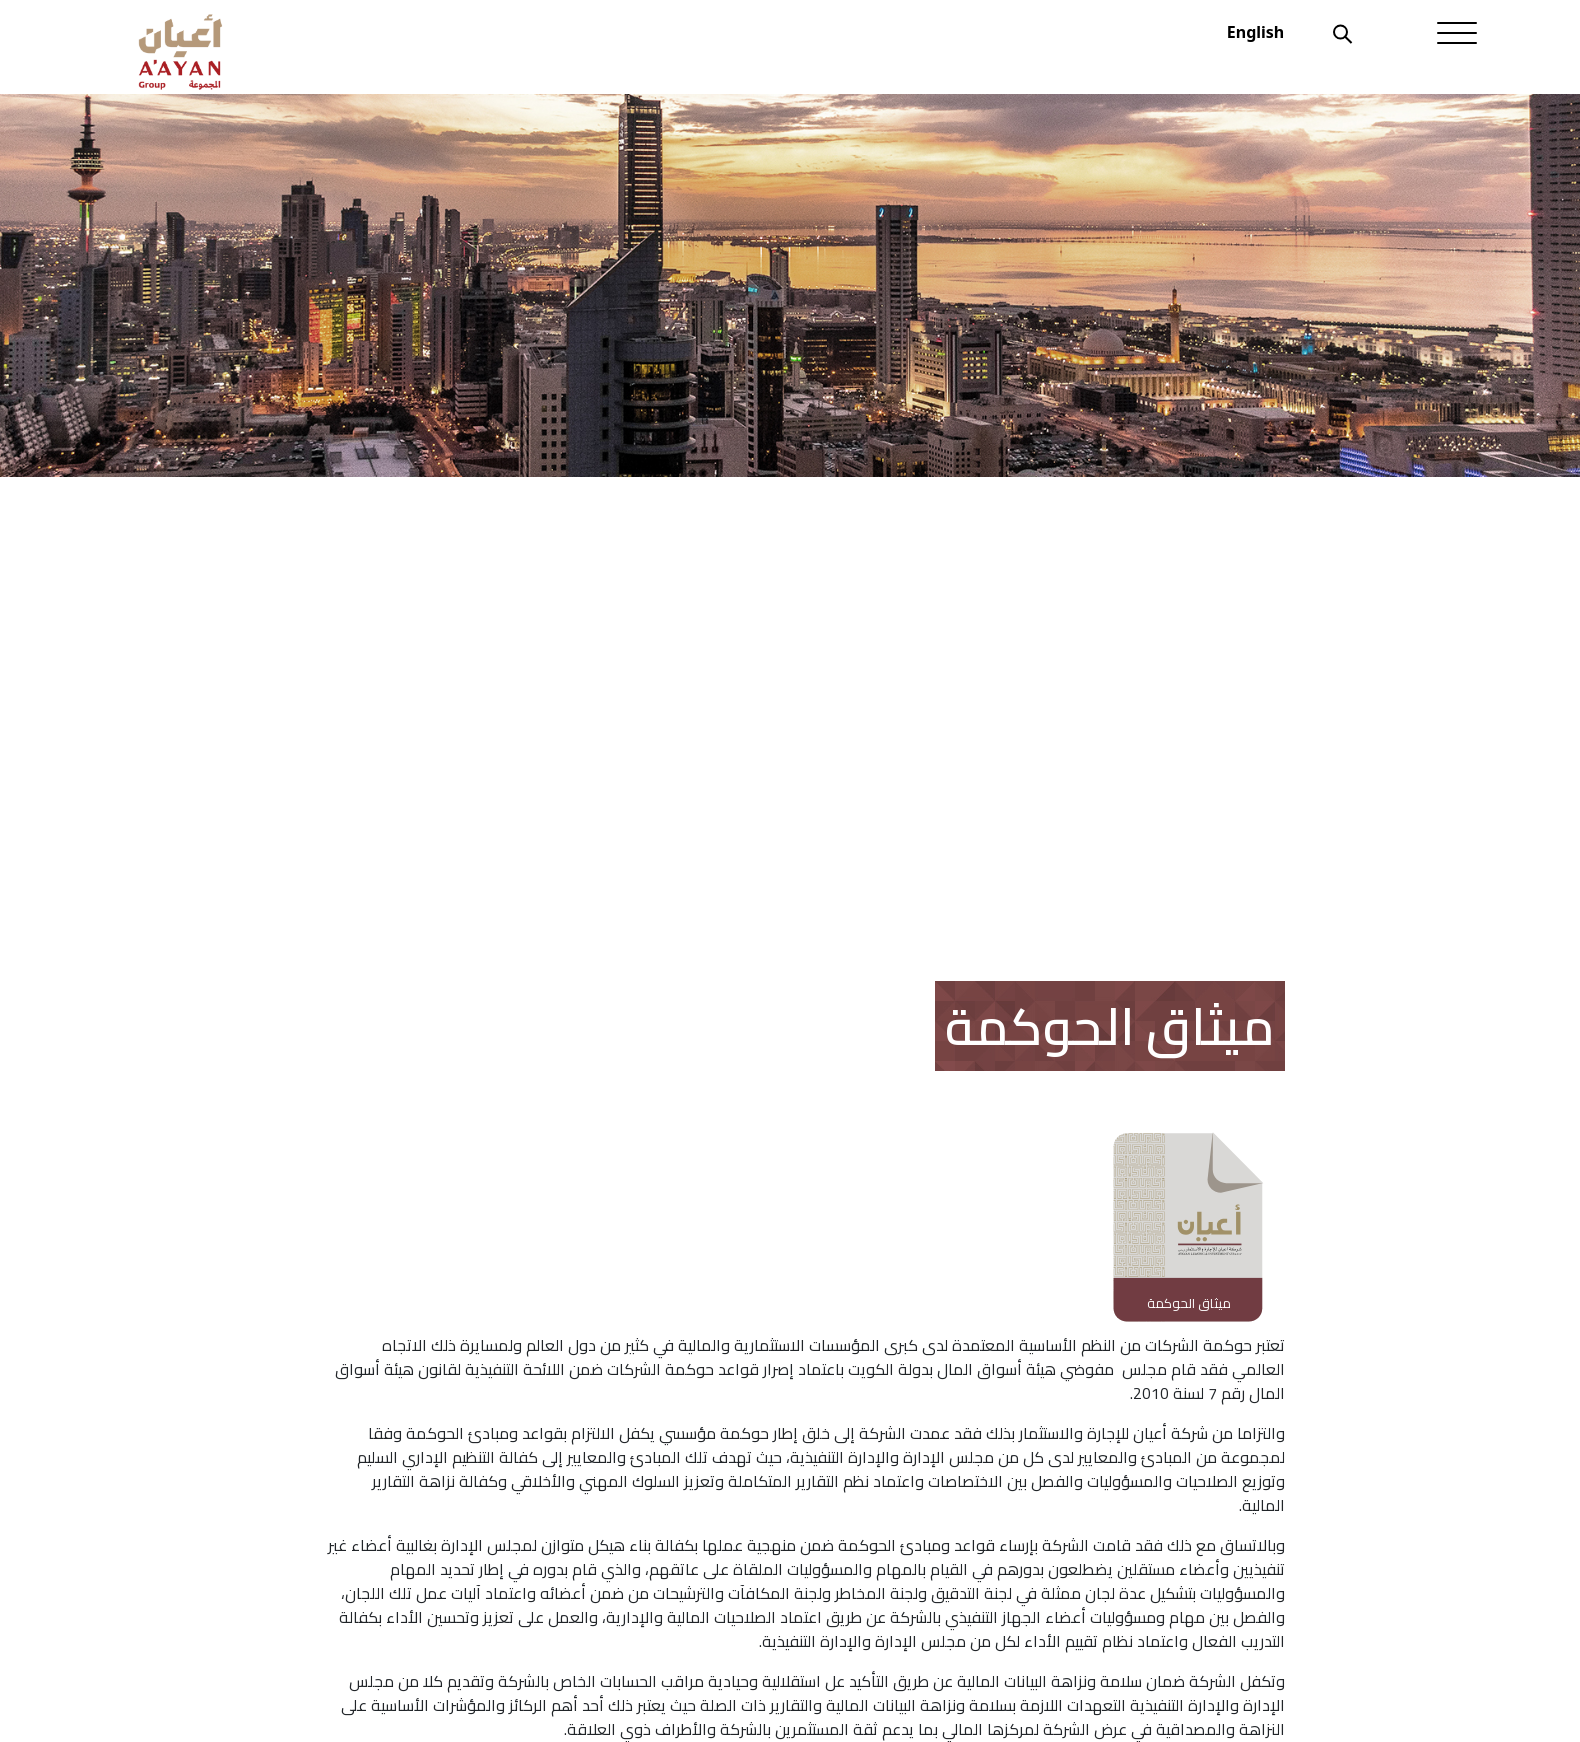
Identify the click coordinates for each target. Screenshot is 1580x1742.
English (1255, 32)
